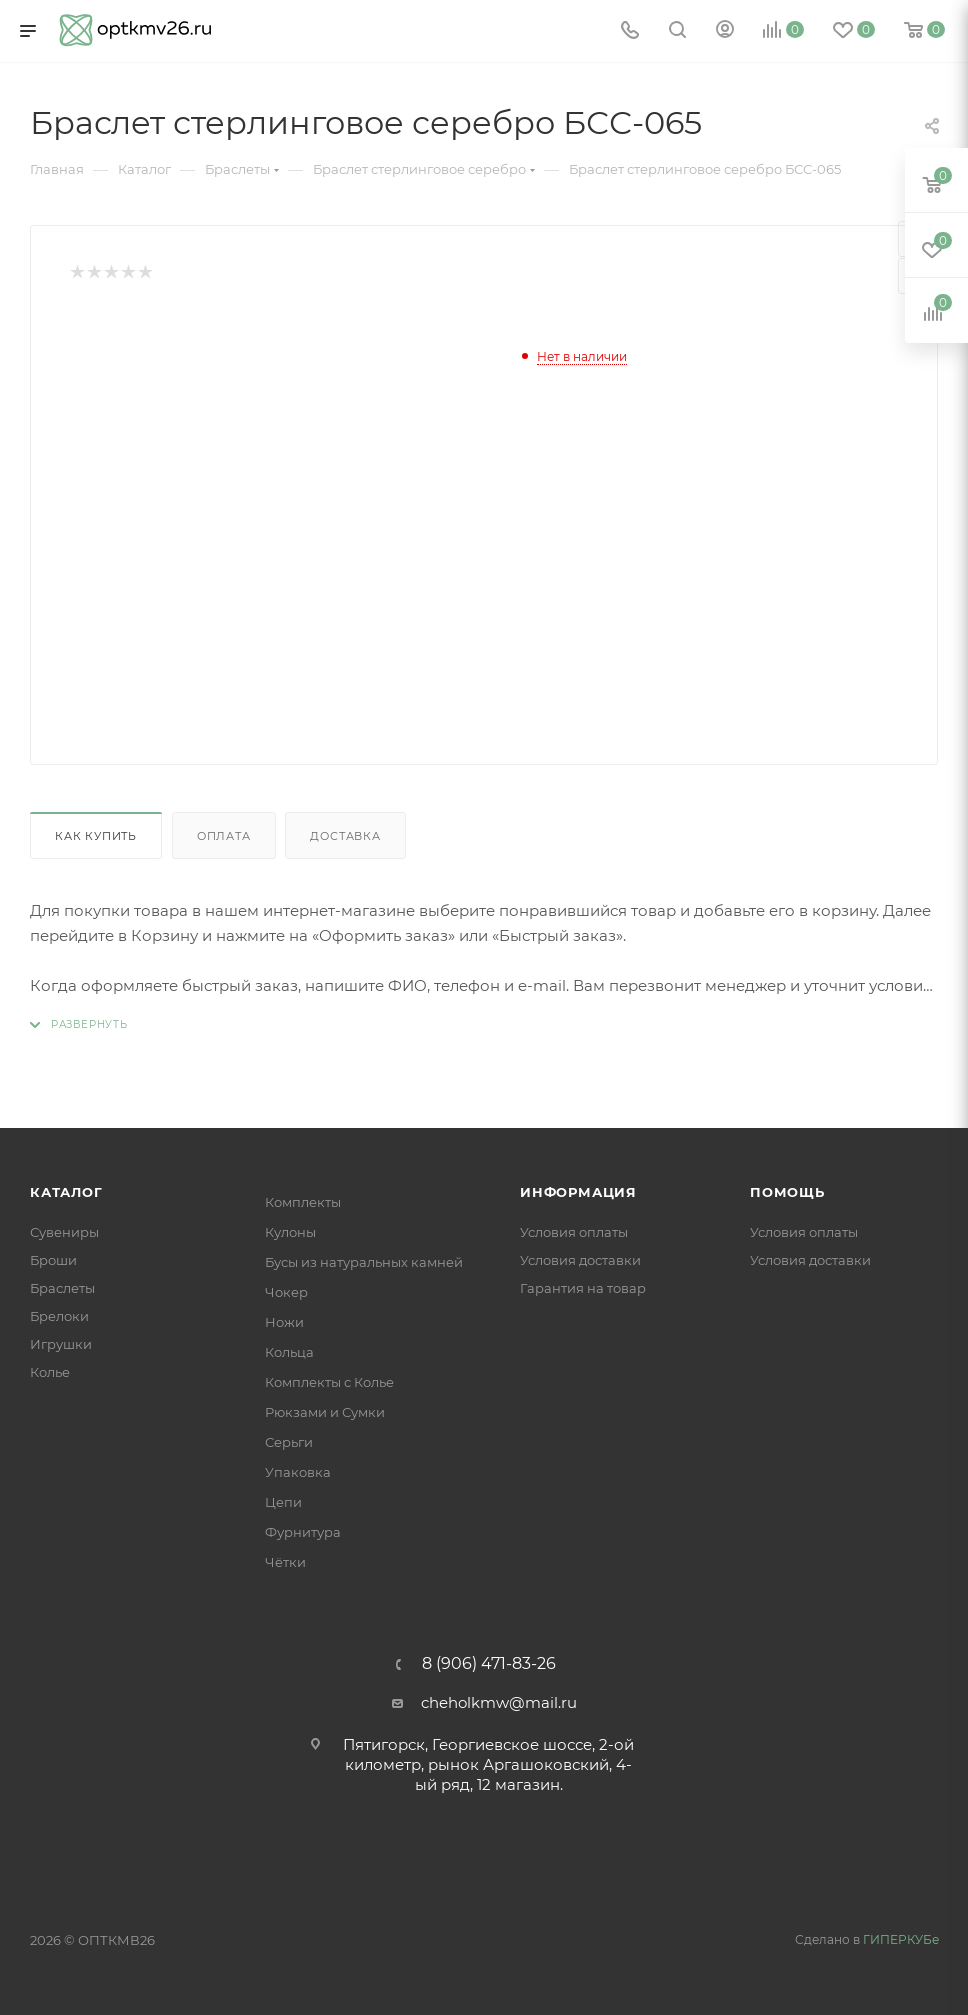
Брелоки (59, 1316)
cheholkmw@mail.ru (499, 1702)
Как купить (96, 836)
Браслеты (62, 1288)
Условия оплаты (574, 1232)
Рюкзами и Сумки (325, 1412)
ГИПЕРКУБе (901, 1939)
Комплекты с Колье (329, 1382)
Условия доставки (580, 1260)
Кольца (289, 1352)
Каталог (66, 1192)
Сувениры (64, 1232)
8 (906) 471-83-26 (489, 1664)
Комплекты (303, 1202)
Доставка (345, 836)
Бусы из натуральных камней (364, 1262)
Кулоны (290, 1232)
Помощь (787, 1192)
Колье (50, 1372)
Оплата (224, 836)
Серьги (289, 1442)
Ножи (284, 1322)
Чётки (285, 1562)
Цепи (283, 1502)
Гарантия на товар (583, 1288)
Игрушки (61, 1344)
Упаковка (298, 1472)
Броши (53, 1260)
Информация (578, 1192)
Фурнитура (303, 1532)
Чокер (286, 1292)
